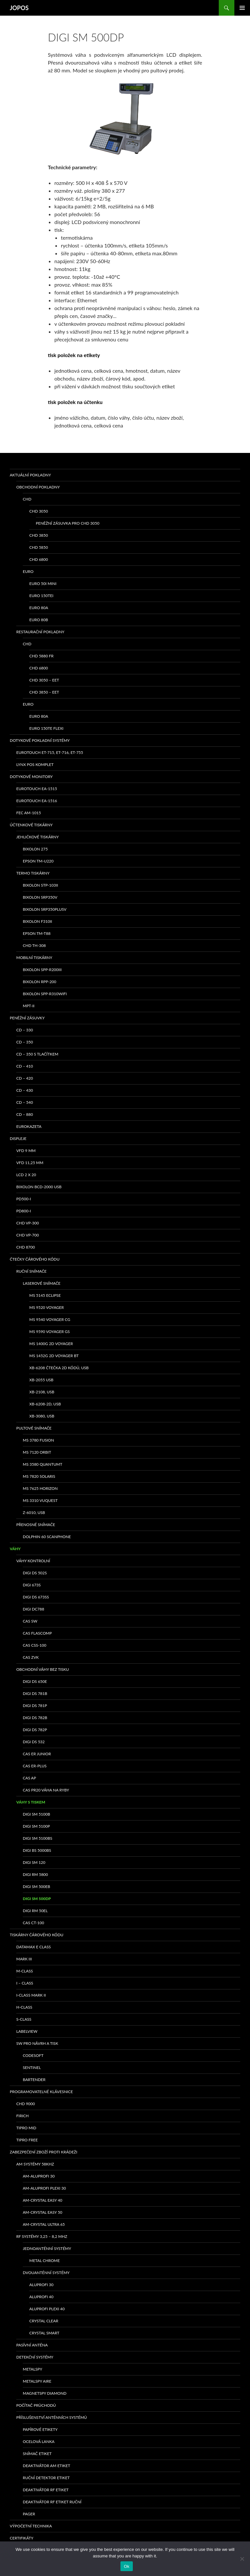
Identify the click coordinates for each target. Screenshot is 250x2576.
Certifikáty (22, 2538)
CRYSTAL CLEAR (43, 2320)
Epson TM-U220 (38, 861)
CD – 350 (24, 1042)
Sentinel (32, 2067)
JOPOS (19, 7)
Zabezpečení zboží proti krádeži (43, 2151)
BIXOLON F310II (37, 921)
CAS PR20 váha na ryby (46, 1790)
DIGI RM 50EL (35, 1910)
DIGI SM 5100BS (37, 1838)
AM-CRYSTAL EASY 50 (42, 2212)
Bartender (34, 2079)
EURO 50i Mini (42, 583)
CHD (27, 499)
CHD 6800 (38, 559)
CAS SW (30, 1621)
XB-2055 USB (41, 1379)
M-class (24, 1971)
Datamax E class (33, 1946)
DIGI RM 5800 (35, 1874)
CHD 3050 (38, 511)
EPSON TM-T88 (36, 933)
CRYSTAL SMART (44, 2332)
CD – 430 (24, 1090)
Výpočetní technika (31, 2526)
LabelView (26, 2031)
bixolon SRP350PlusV (44, 909)
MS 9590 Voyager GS (49, 1331)
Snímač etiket (37, 2453)
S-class (23, 2019)
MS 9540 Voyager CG (49, 1319)
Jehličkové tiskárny (37, 836)
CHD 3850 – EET (44, 692)
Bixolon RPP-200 (39, 981)
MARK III (24, 1958)
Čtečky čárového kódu (35, 1259)
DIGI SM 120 (34, 1862)
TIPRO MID (26, 2127)
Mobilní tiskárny (34, 957)
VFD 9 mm (25, 1150)
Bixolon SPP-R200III (42, 969)
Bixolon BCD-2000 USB (39, 1186)
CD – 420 (24, 1078)
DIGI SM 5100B (36, 1814)
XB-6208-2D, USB (45, 1403)
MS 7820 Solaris (39, 1476)
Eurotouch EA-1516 (36, 800)
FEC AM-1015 (28, 812)
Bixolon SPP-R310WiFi (45, 993)
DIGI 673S (32, 1584)
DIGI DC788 (33, 1609)
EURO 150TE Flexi (46, 728)
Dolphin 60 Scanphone (47, 1536)
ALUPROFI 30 (41, 2284)
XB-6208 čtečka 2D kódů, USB (59, 1367)
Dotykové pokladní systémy (40, 740)
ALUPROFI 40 (41, 2296)
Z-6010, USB (34, 1512)
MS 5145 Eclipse (45, 1295)
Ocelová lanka (38, 2441)
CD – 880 (24, 1114)
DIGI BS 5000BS (37, 1850)
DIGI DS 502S (35, 1572)
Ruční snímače (31, 1271)
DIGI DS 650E (35, 1681)
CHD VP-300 (27, 1223)
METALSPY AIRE (37, 2381)
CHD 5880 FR (41, 655)
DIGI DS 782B (35, 1717)
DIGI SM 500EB (36, 1886)
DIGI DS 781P (35, 1705)
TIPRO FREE (27, 2139)
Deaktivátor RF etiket (46, 2489)
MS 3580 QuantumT (42, 1464)
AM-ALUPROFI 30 (39, 2176)
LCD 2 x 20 (26, 1174)
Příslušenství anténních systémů (51, 2417)
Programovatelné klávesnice (41, 2091)
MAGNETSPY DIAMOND (44, 2393)
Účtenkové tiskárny (31, 824)
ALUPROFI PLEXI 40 (47, 2308)
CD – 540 (24, 1102)
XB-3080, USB (41, 1416)
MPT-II (29, 1005)
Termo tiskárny (32, 873)
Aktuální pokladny (30, 474)
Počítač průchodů (36, 2405)
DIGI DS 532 (34, 1741)
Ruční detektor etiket (46, 2477)
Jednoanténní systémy (47, 2248)
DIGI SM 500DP (37, 1898)
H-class (24, 2007)
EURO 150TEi (41, 595)
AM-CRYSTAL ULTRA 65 (44, 2224)
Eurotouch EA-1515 (36, 788)
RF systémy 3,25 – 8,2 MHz (41, 2236)
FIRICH (22, 2115)
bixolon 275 (35, 848)
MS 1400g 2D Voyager (51, 1343)
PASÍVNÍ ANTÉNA (32, 2345)
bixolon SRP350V (40, 897)
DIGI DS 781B (35, 1693)
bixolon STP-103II (40, 885)
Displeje (18, 1138)
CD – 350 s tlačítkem (37, 1054)
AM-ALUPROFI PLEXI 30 (44, 2188)
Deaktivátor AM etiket (46, 2465)
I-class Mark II (31, 1995)
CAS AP (29, 1777)
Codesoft (33, 2055)
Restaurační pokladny (40, 631)
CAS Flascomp (37, 1633)
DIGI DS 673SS (36, 1597)
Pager (29, 2513)
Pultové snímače (33, 1428)
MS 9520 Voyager (46, 1307)
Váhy (15, 1548)
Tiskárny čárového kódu (36, 1934)
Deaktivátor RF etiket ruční (52, 2501)
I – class (24, 1983)
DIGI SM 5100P (36, 1826)
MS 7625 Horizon (40, 1488)
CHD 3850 (38, 535)
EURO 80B (38, 619)
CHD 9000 (25, 2103)
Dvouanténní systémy (46, 2272)
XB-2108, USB (41, 1391)
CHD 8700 (25, 1247)
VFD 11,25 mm (29, 1162)
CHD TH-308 (34, 945)
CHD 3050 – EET (44, 680)
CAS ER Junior (37, 1753)
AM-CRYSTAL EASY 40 (42, 2200)
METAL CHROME (44, 2260)
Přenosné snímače (35, 1524)
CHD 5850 (38, 547)
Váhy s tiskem (30, 1802)
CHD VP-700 (27, 1235)
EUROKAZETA (28, 1126)
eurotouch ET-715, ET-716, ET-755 (49, 752)
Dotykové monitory (31, 776)
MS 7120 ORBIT (37, 1452)
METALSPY (32, 2369)
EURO (28, 571)
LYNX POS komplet (35, 764)
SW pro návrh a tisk (37, 2043)
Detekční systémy (34, 2357)
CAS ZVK (31, 1657)
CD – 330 (24, 1029)
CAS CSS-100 (34, 1645)
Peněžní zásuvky (27, 1017)
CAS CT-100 (33, 1922)
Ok (126, 2566)
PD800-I (23, 1210)
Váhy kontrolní (33, 1560)
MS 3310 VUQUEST (40, 1500)
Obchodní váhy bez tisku (42, 1669)
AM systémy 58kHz (35, 2164)
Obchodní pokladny (38, 487)
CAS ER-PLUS (35, 1765)
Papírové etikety (40, 2429)
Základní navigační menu (242, 8)
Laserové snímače (42, 1283)
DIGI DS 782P (35, 1729)
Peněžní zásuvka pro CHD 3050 (67, 523)
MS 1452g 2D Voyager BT (54, 1355)
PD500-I (23, 1198)
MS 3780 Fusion (38, 1440)
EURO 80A (38, 607)
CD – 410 (24, 1066)
